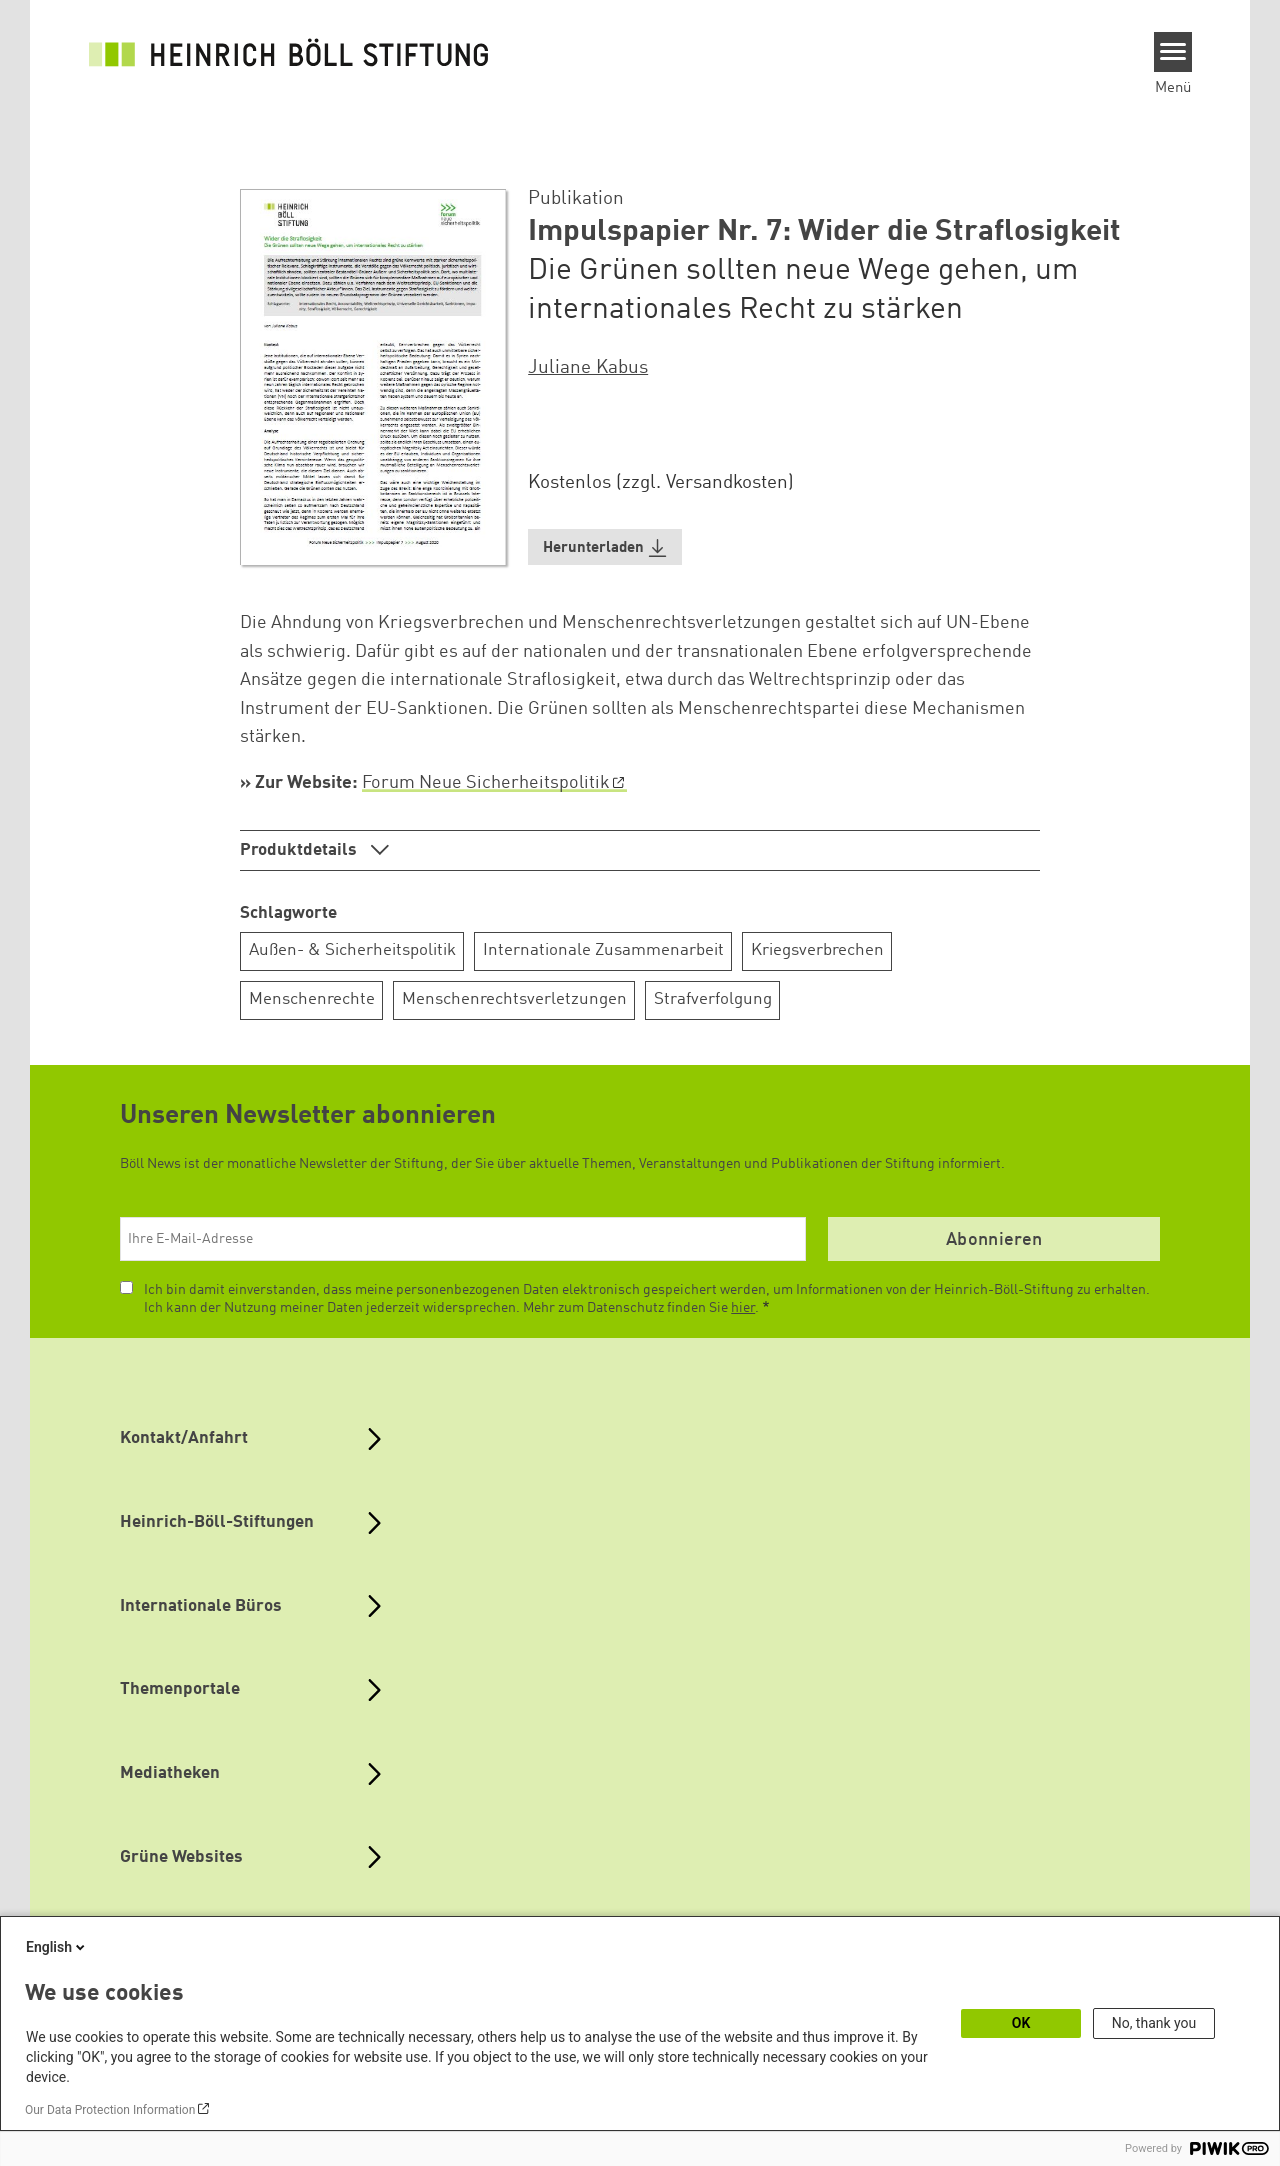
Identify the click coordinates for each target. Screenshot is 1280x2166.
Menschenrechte (312, 999)
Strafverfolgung (713, 999)
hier (743, 1308)
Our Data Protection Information (110, 2110)
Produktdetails (300, 850)
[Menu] (1173, 52)
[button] (605, 547)
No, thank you (1154, 2023)
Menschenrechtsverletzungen (514, 999)
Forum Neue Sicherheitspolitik (486, 783)
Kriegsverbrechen (817, 950)
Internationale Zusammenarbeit (603, 950)
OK (1021, 2023)
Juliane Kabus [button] (588, 368)
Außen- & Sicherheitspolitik (352, 950)
